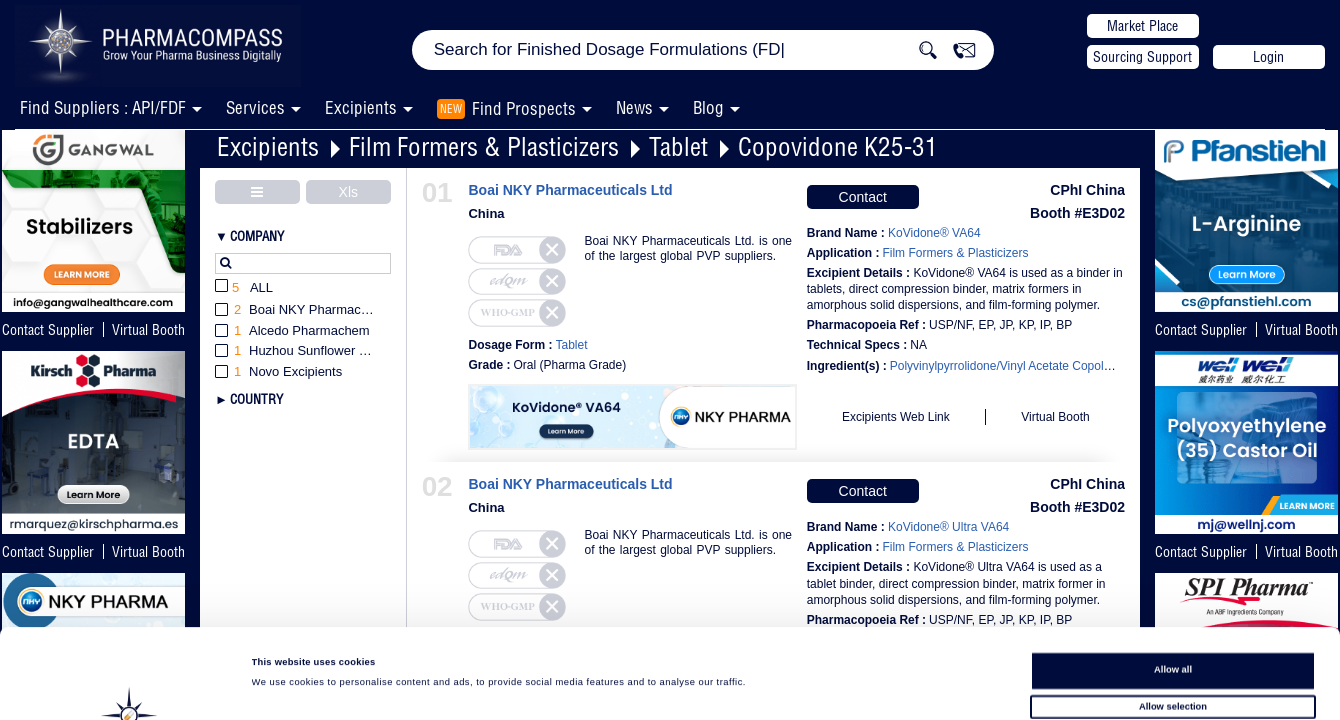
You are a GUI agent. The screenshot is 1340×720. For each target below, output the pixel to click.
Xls (348, 192)
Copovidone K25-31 (838, 146)
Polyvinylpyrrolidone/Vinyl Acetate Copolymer (1010, 366)
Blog (708, 107)
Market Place (1142, 26)
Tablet (678, 146)
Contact (863, 197)
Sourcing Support (1142, 57)
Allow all (1173, 581)
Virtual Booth (1301, 330)
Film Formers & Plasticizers (484, 146)
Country (256, 399)
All (244, 288)
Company (257, 236)
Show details (830, 686)
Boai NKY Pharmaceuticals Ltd (570, 190)
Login (1268, 57)
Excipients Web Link (896, 417)
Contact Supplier (48, 330)
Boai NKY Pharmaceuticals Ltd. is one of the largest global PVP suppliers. (688, 248)
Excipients (268, 146)
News (634, 107)
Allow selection (1173, 618)
